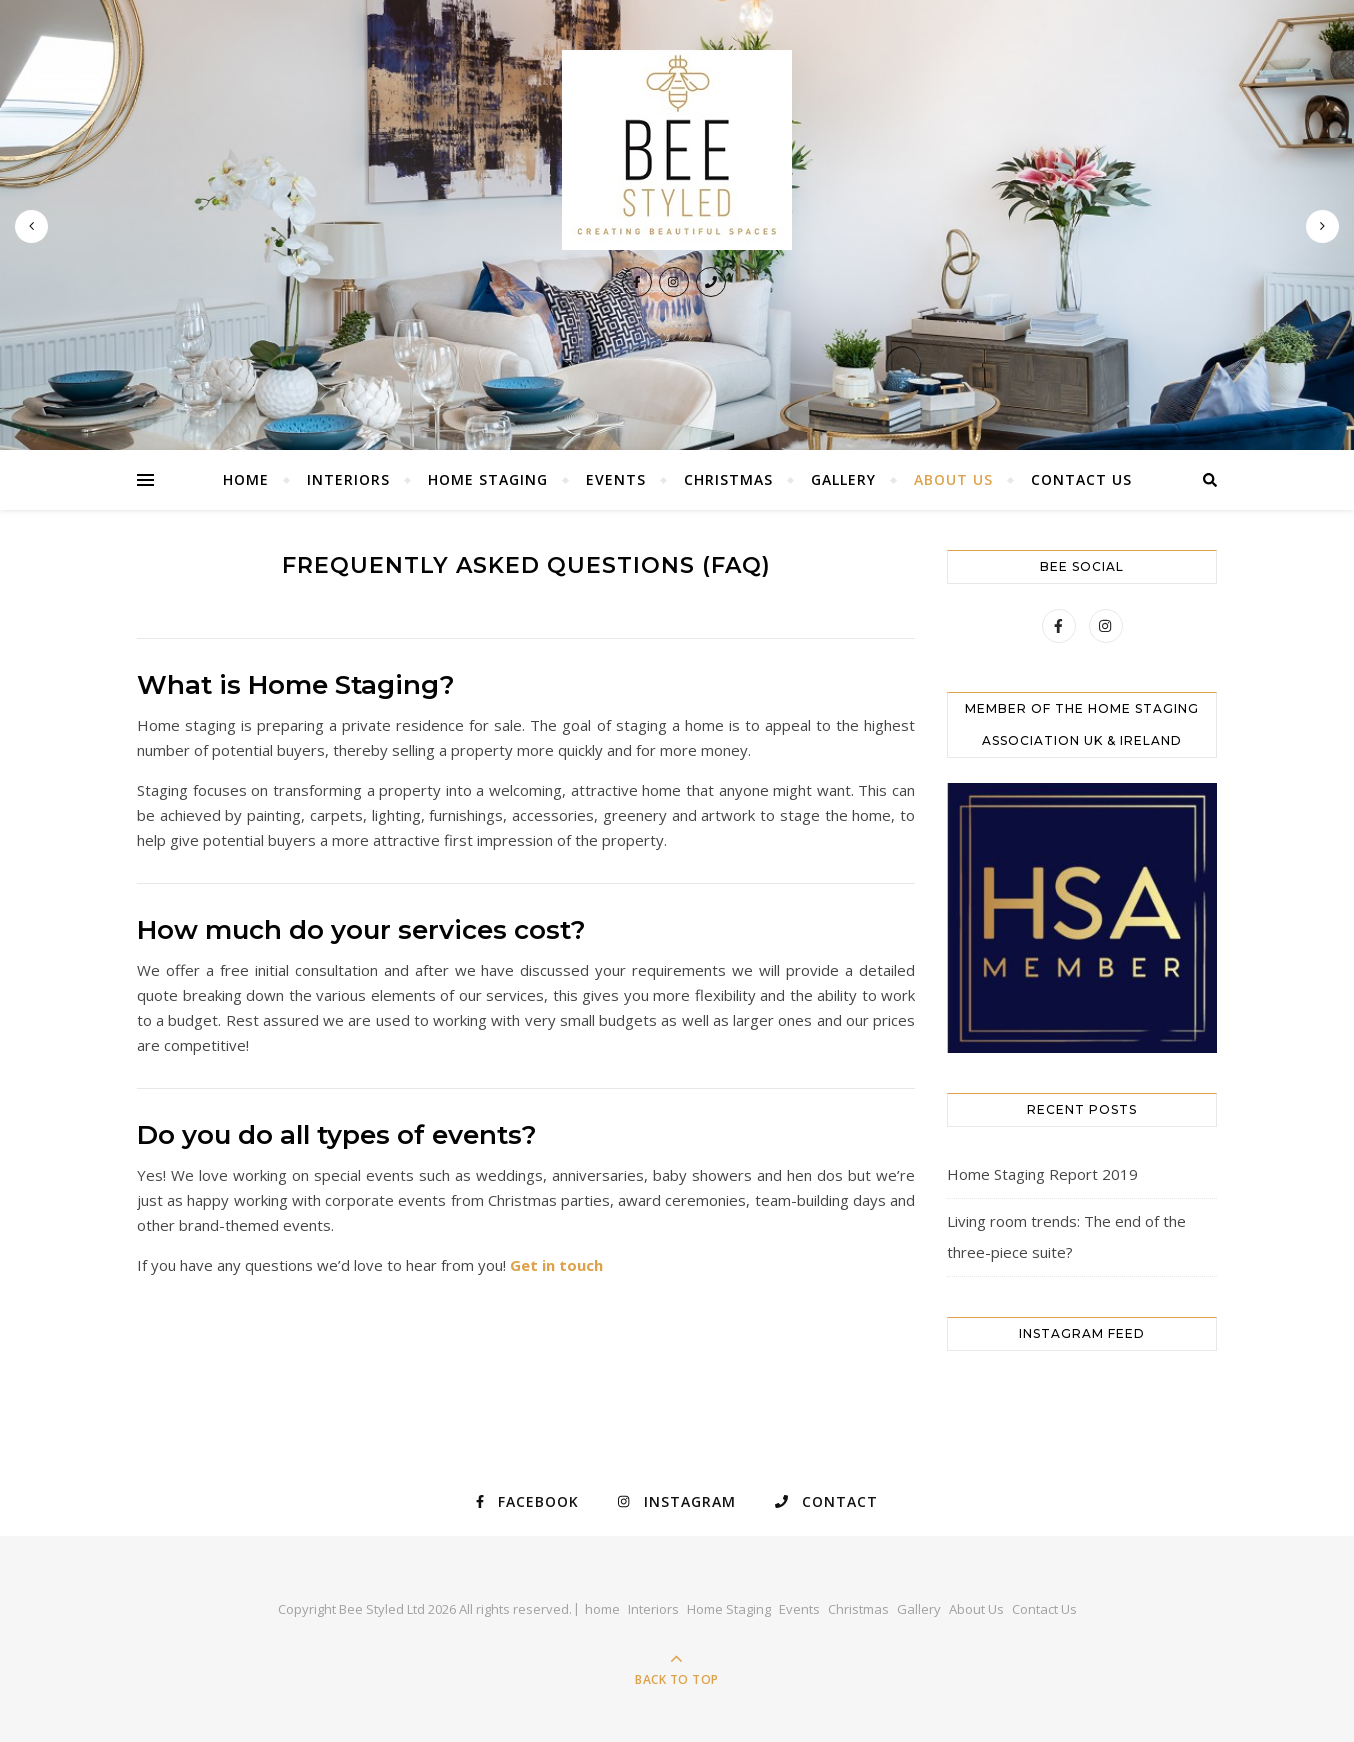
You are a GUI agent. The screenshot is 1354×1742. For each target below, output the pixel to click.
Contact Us (1081, 479)
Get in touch (556, 1265)
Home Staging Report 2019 (1042, 1174)
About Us (953, 479)
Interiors (348, 479)
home (246, 479)
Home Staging (488, 479)
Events (616, 479)
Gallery (843, 479)
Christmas (728, 479)
